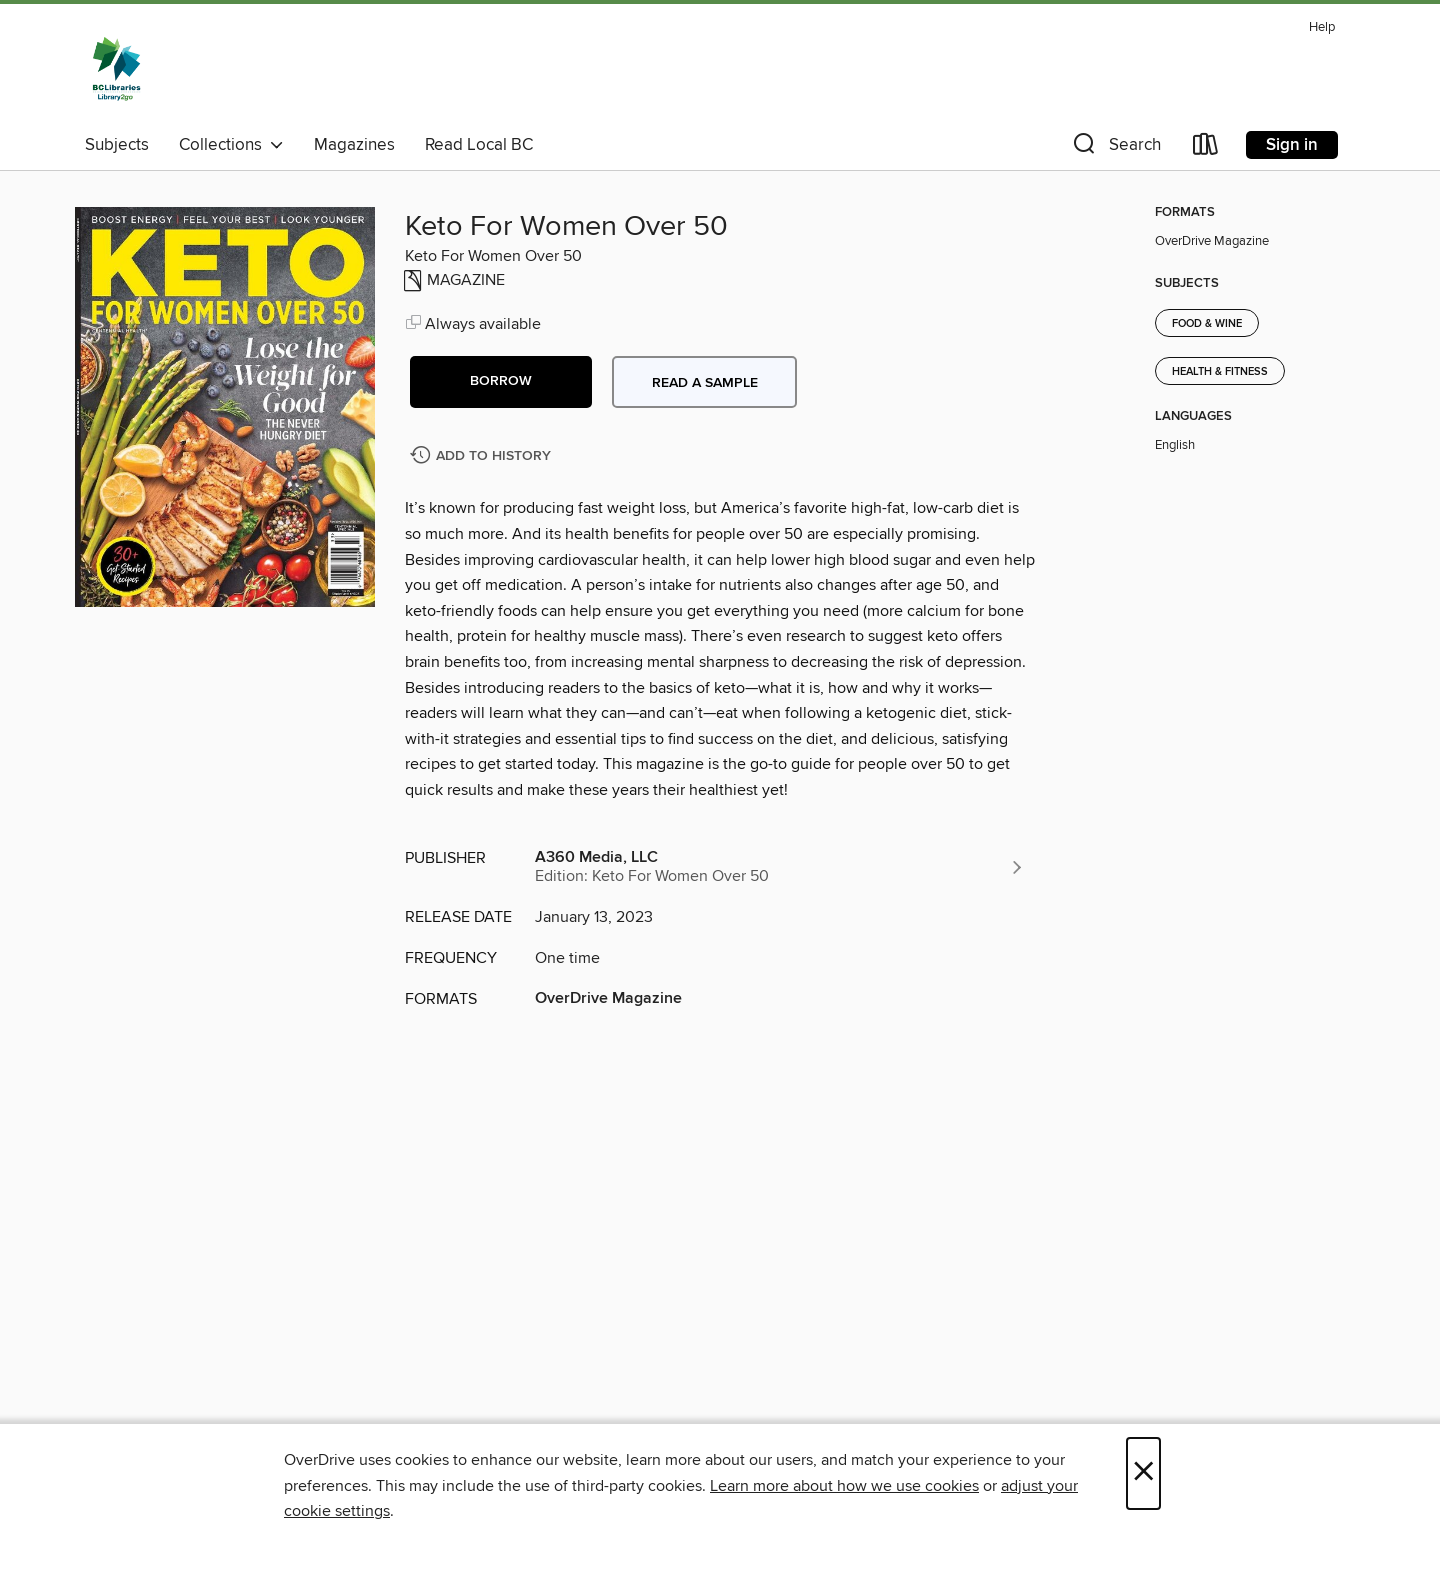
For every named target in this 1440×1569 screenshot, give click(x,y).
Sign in (1292, 145)
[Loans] (1206, 148)
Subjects (117, 145)
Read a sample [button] (705, 383)
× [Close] (1143, 1473)
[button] (1115, 148)
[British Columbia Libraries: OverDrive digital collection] (116, 69)
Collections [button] (231, 145)
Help (1322, 27)
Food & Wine (1207, 324)
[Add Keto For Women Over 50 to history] (483, 456)
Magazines (354, 145)
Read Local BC (479, 145)
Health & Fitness (1220, 372)
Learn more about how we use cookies (844, 1486)
